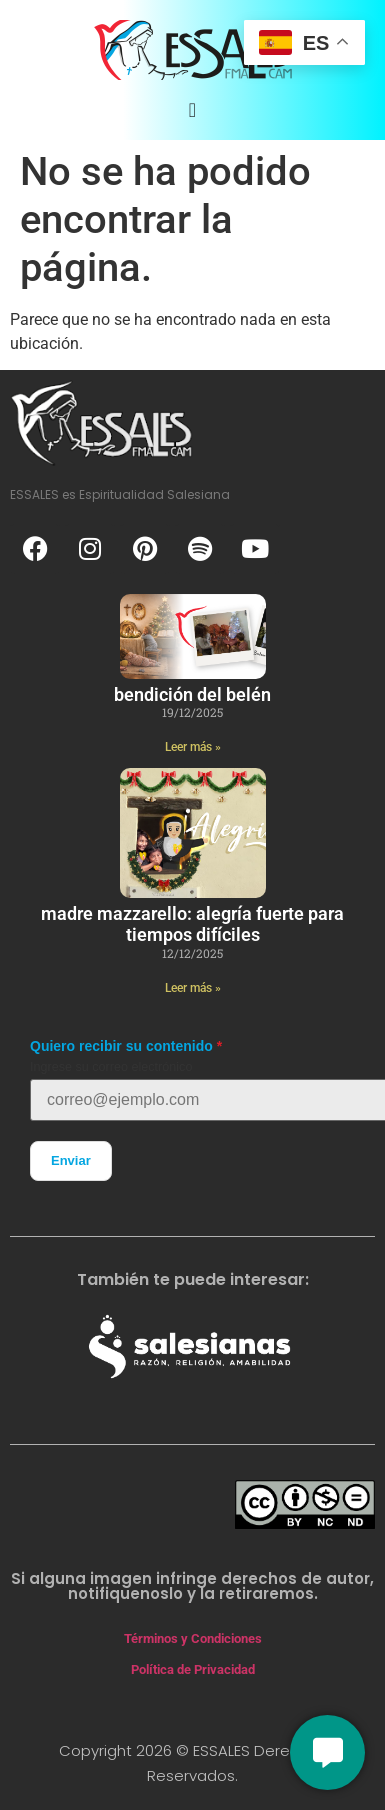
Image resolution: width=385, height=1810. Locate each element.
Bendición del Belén (192, 694)
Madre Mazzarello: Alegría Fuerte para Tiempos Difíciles (192, 924)
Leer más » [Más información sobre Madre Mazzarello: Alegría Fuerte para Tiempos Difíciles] (193, 988)
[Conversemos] (327, 1752)
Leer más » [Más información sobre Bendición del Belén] (193, 747)
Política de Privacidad (193, 1669)
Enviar (71, 1160)
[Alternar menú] (192, 110)
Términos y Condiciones (193, 1638)
